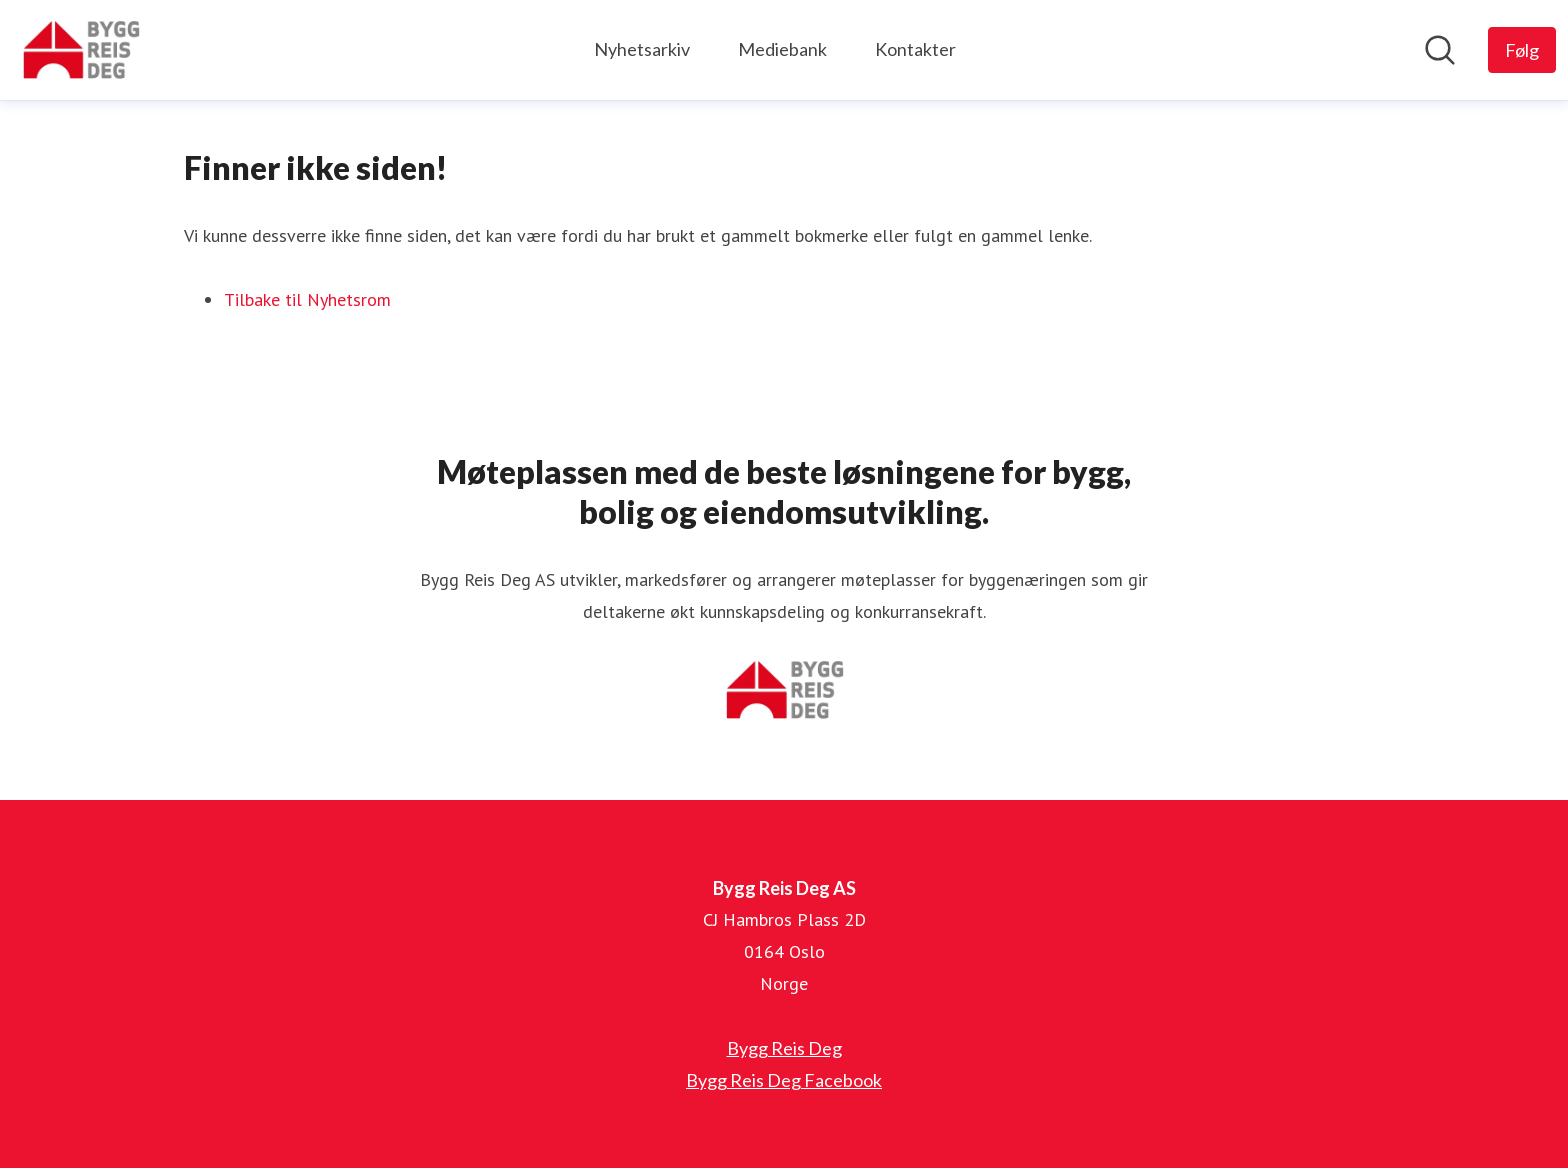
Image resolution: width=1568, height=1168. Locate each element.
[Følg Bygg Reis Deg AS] (1522, 50)
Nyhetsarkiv (642, 49)
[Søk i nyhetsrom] (1440, 50)
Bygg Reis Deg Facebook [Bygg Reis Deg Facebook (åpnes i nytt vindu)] (784, 1080)
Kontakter (915, 49)
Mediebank (782, 49)
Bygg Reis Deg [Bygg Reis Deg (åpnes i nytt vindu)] (784, 1048)
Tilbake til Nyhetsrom (307, 299)
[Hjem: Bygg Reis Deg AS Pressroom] (80, 50)
